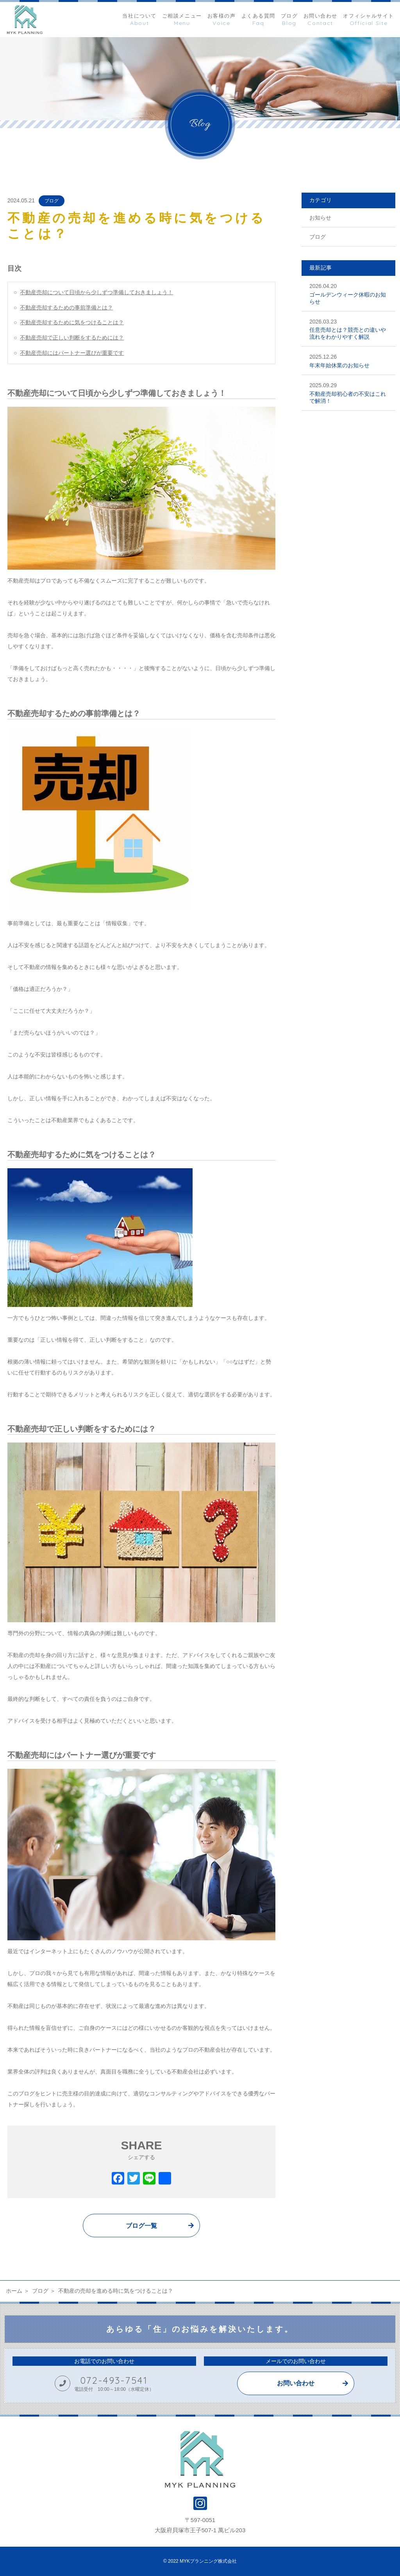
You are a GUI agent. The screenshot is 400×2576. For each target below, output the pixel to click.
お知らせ (320, 218)
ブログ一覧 (141, 2225)
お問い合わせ (295, 2383)
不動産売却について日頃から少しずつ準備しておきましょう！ (96, 292)
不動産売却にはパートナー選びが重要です (72, 353)
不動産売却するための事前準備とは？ (66, 307)
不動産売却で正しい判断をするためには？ (72, 337)
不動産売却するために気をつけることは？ (72, 322)
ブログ (52, 201)
